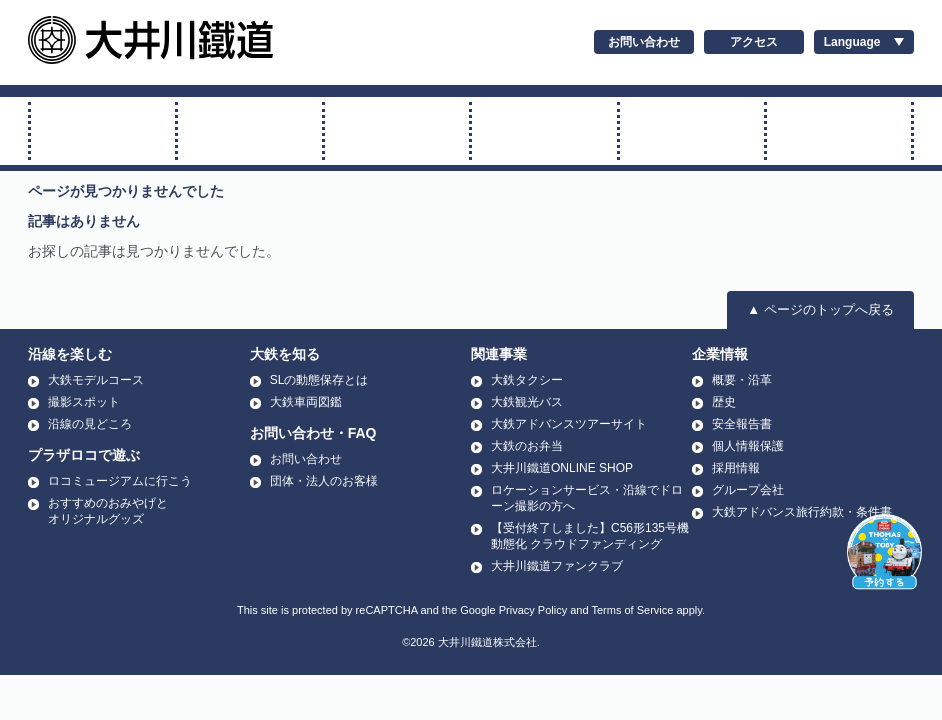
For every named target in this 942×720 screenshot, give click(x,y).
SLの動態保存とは (319, 380)
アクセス (754, 42)
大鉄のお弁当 (527, 446)
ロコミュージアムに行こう (120, 481)
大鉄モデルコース (96, 380)
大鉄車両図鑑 (306, 402)
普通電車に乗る (397, 131)
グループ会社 (748, 490)
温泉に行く (839, 131)
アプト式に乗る (544, 131)
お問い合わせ (644, 42)
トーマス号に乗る (250, 131)
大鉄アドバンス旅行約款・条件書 (802, 512)
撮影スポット (84, 402)
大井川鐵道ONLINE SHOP (562, 468)
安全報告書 (742, 424)
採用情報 (736, 468)
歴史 (724, 402)
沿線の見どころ (90, 424)
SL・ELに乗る (103, 131)
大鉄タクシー (527, 380)
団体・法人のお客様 (324, 481)
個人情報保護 (748, 446)
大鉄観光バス (527, 402)
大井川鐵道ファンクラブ (557, 566)
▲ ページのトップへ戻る (820, 309)
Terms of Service (632, 610)
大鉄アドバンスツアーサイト (569, 424)
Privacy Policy (533, 610)
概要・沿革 (742, 380)
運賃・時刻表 (692, 131)
